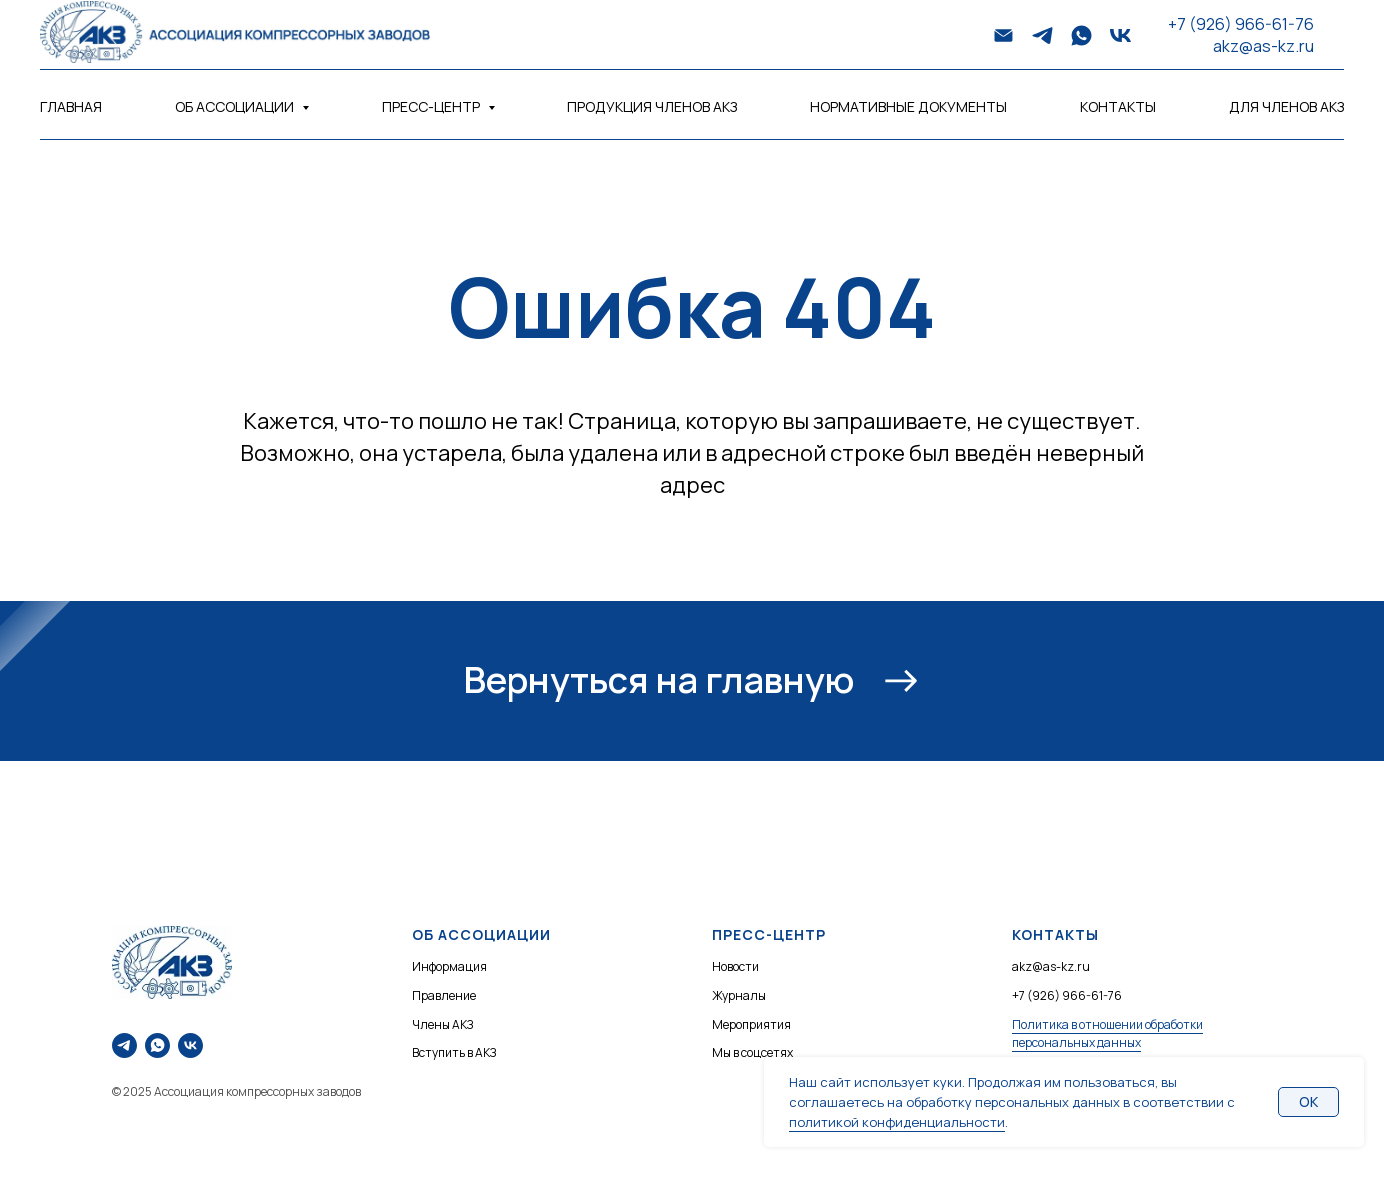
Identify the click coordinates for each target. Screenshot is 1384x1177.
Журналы (739, 995)
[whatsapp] (1081, 35)
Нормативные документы (908, 106)
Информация (449, 966)
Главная (71, 106)
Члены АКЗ (442, 1024)
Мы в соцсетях (752, 1052)
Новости (735, 966)
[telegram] (1042, 35)
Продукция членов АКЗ (652, 106)
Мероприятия (751, 1024)
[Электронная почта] (1003, 35)
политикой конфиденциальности (897, 1122)
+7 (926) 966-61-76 (1241, 24)
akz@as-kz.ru (1263, 46)
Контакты (1118, 106)
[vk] (1120, 35)
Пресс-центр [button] (432, 106)
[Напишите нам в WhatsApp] (157, 1045)
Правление (444, 995)
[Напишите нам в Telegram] (124, 1045)
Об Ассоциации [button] (236, 106)
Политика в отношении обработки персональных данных (1107, 1034)
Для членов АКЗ (1286, 106)
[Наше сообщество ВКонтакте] (190, 1045)
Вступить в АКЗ (454, 1052)
